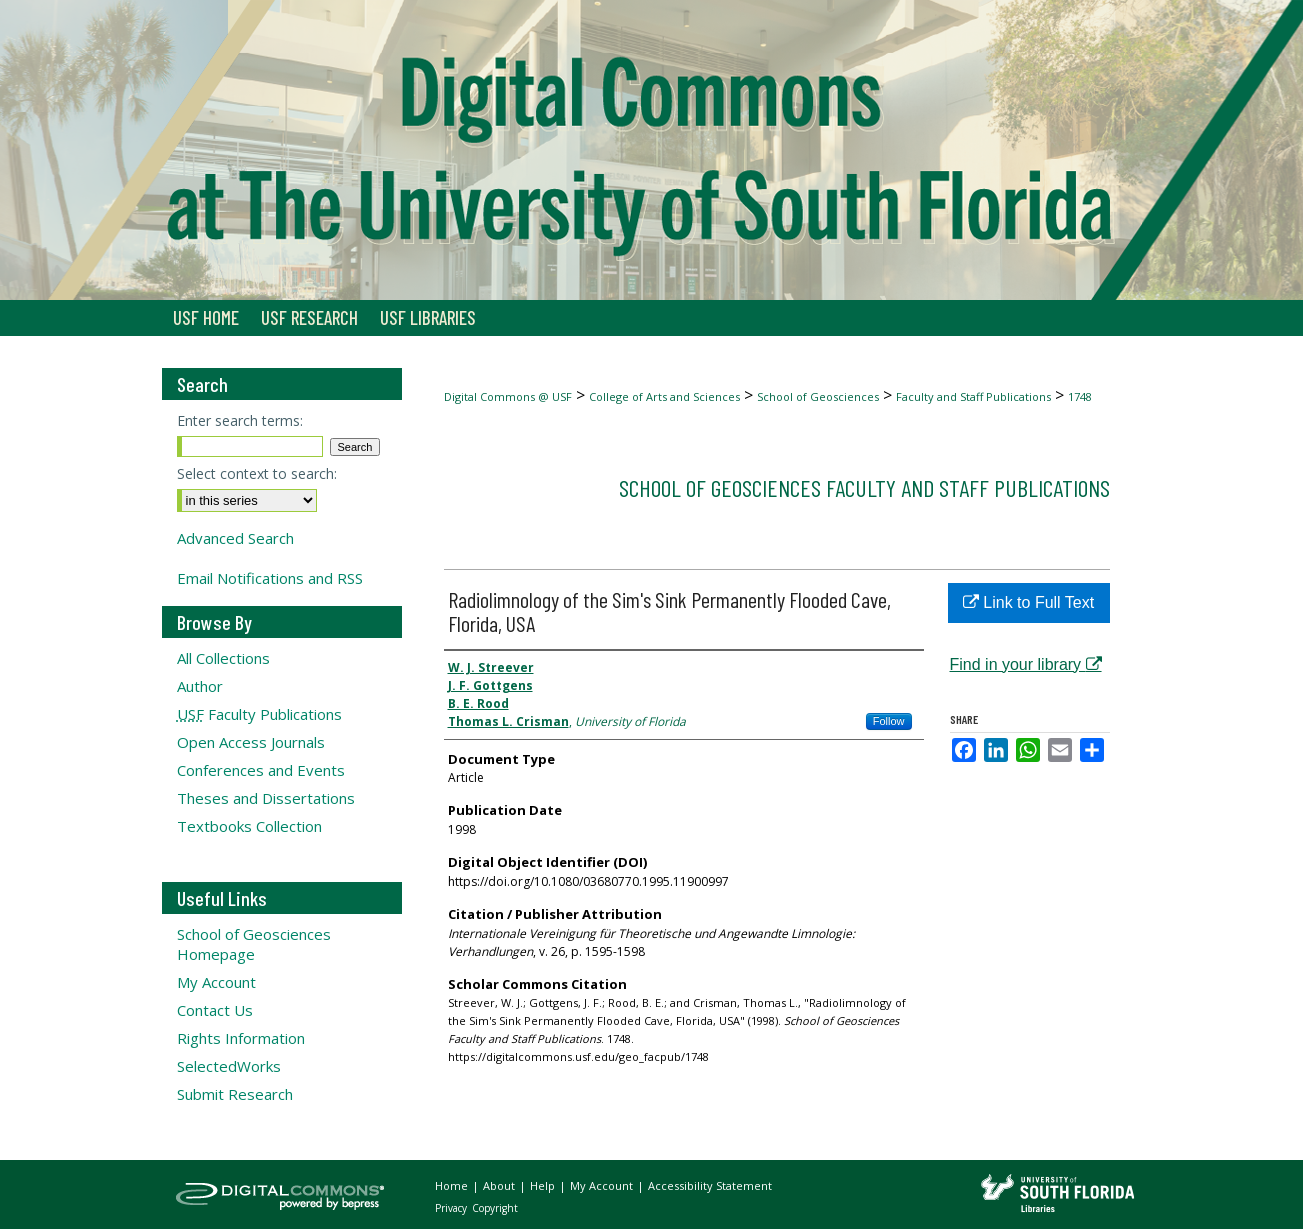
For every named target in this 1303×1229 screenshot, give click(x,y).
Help (544, 1185)
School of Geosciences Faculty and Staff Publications (864, 487)
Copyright (495, 1208)
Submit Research (235, 1094)
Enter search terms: (240, 420)
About (500, 1185)
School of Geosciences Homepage (254, 944)
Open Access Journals (251, 742)
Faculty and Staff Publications (973, 396)
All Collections (223, 658)
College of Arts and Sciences (664, 396)
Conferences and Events (261, 770)
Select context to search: (257, 473)
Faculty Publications (259, 714)
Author (200, 686)
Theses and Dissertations (266, 798)
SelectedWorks (229, 1066)
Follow (889, 721)
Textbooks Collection (249, 826)
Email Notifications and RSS (270, 578)
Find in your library (1026, 664)
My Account (216, 982)
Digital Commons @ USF (508, 396)
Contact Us (215, 1010)
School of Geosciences (818, 396)
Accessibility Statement (710, 1185)
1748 (1080, 396)
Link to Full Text (1028, 602)
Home (453, 1185)
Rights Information (241, 1038)
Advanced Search (235, 538)
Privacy (452, 1208)
